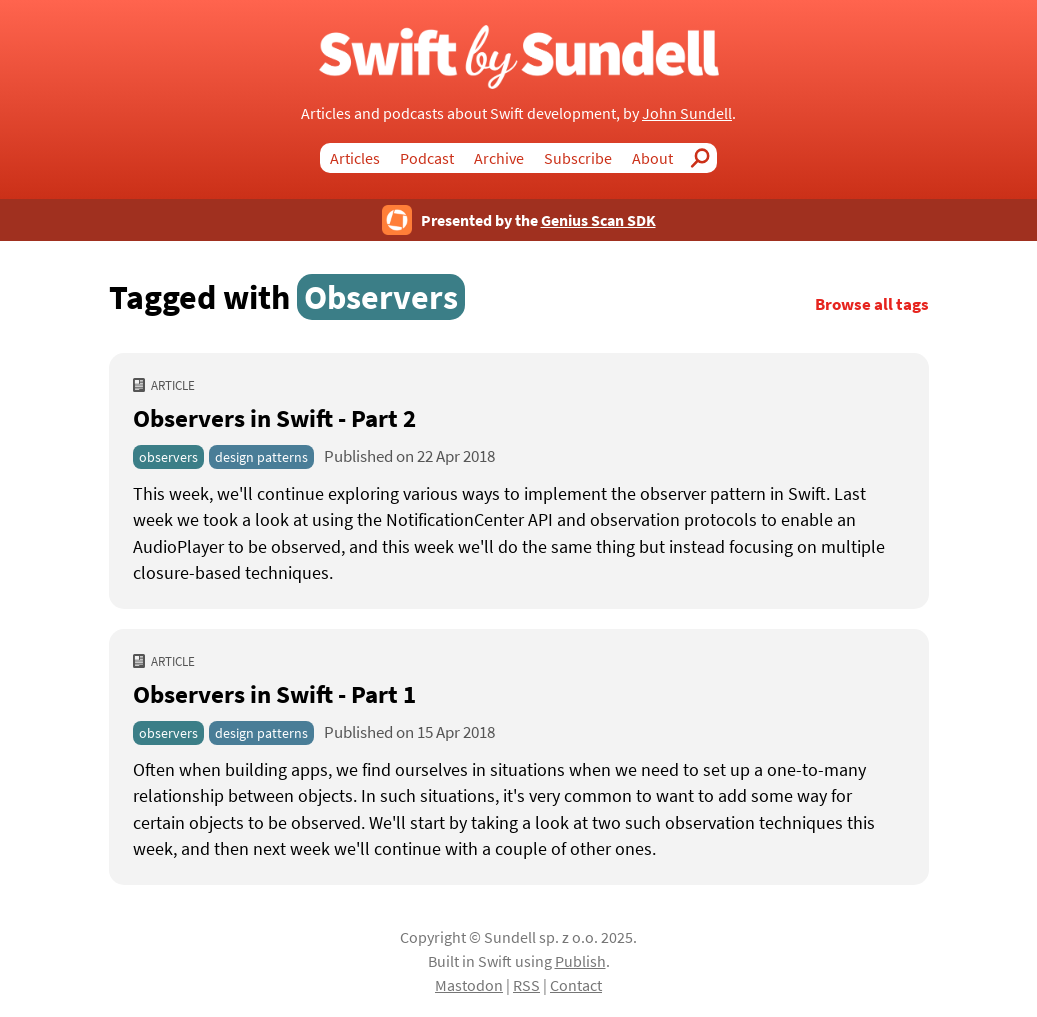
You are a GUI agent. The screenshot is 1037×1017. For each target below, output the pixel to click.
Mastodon (469, 985)
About (652, 158)
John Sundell (687, 113)
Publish (580, 961)
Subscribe (578, 158)
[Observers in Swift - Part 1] (519, 810)
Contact (576, 985)
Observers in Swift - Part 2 (274, 418)
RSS (526, 985)
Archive (499, 158)
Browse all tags (872, 304)
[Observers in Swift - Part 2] (519, 534)
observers (168, 457)
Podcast (427, 158)
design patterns (261, 457)
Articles (355, 158)
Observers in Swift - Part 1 (274, 694)
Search (705, 158)
